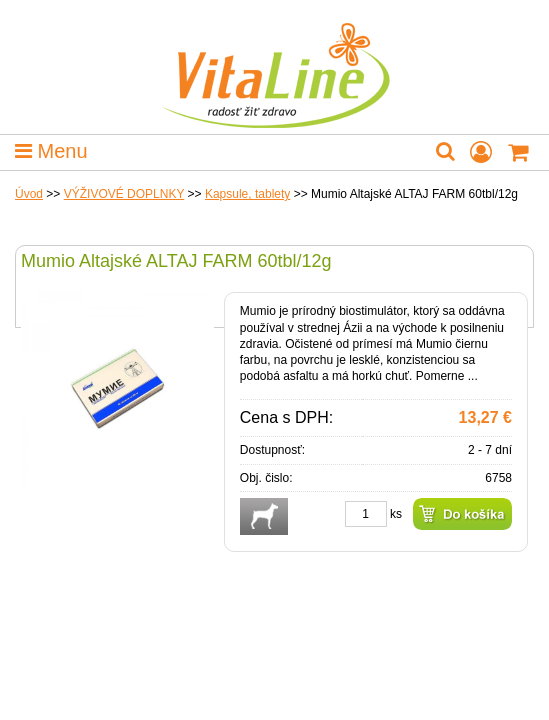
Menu (51, 151)
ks (396, 514)
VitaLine (275, 64)
